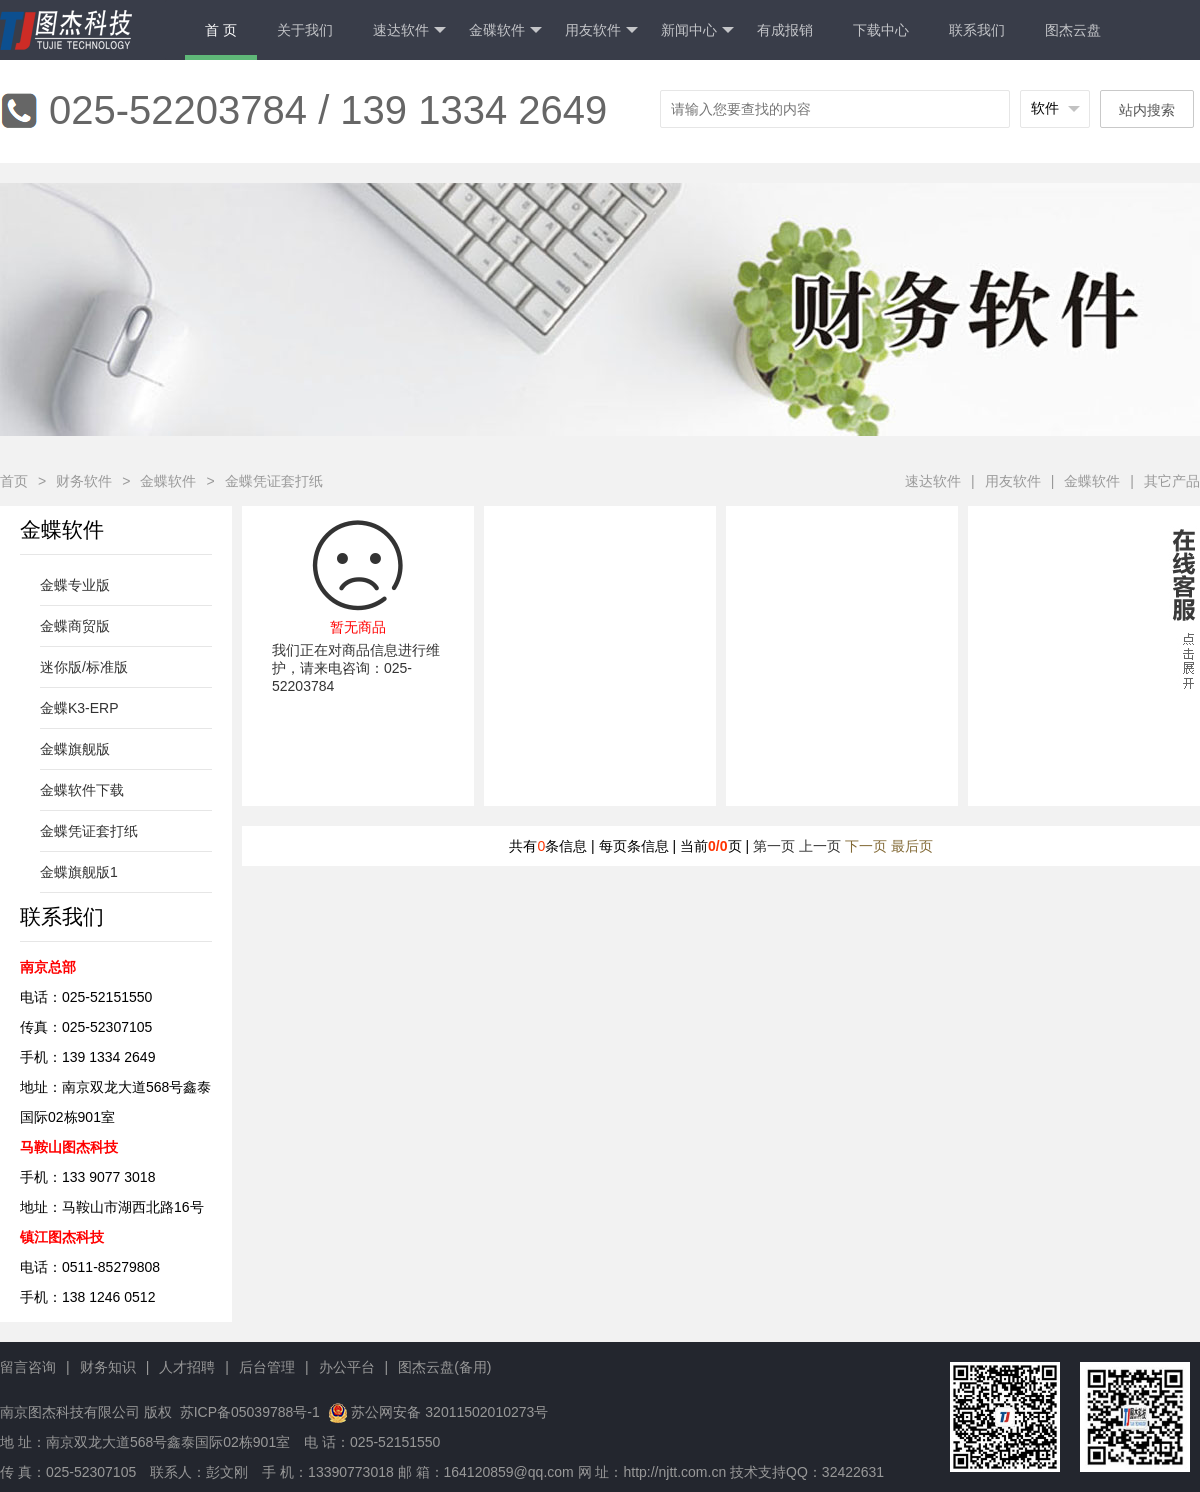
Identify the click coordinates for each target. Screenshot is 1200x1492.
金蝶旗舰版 (75, 749)
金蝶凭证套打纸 (274, 481)
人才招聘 (187, 1367)
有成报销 (785, 30)
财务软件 (84, 481)
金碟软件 (505, 30)
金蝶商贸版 (75, 626)
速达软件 (409, 30)
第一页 (774, 846)
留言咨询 (28, 1367)
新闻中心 (697, 30)
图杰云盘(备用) (444, 1367)
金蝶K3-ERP (79, 708)
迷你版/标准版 (84, 667)
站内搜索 (1147, 110)
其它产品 (1172, 481)
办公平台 (347, 1367)
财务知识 (108, 1367)
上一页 (820, 846)
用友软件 (601, 30)
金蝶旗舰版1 (79, 872)
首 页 (221, 30)
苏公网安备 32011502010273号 (449, 1412)
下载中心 (881, 30)
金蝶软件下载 (82, 790)
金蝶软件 (168, 481)
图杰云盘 (1073, 30)
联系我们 (977, 30)
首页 (14, 481)
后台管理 (267, 1367)
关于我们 (305, 30)
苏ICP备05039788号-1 (248, 1412)
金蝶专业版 (75, 585)
